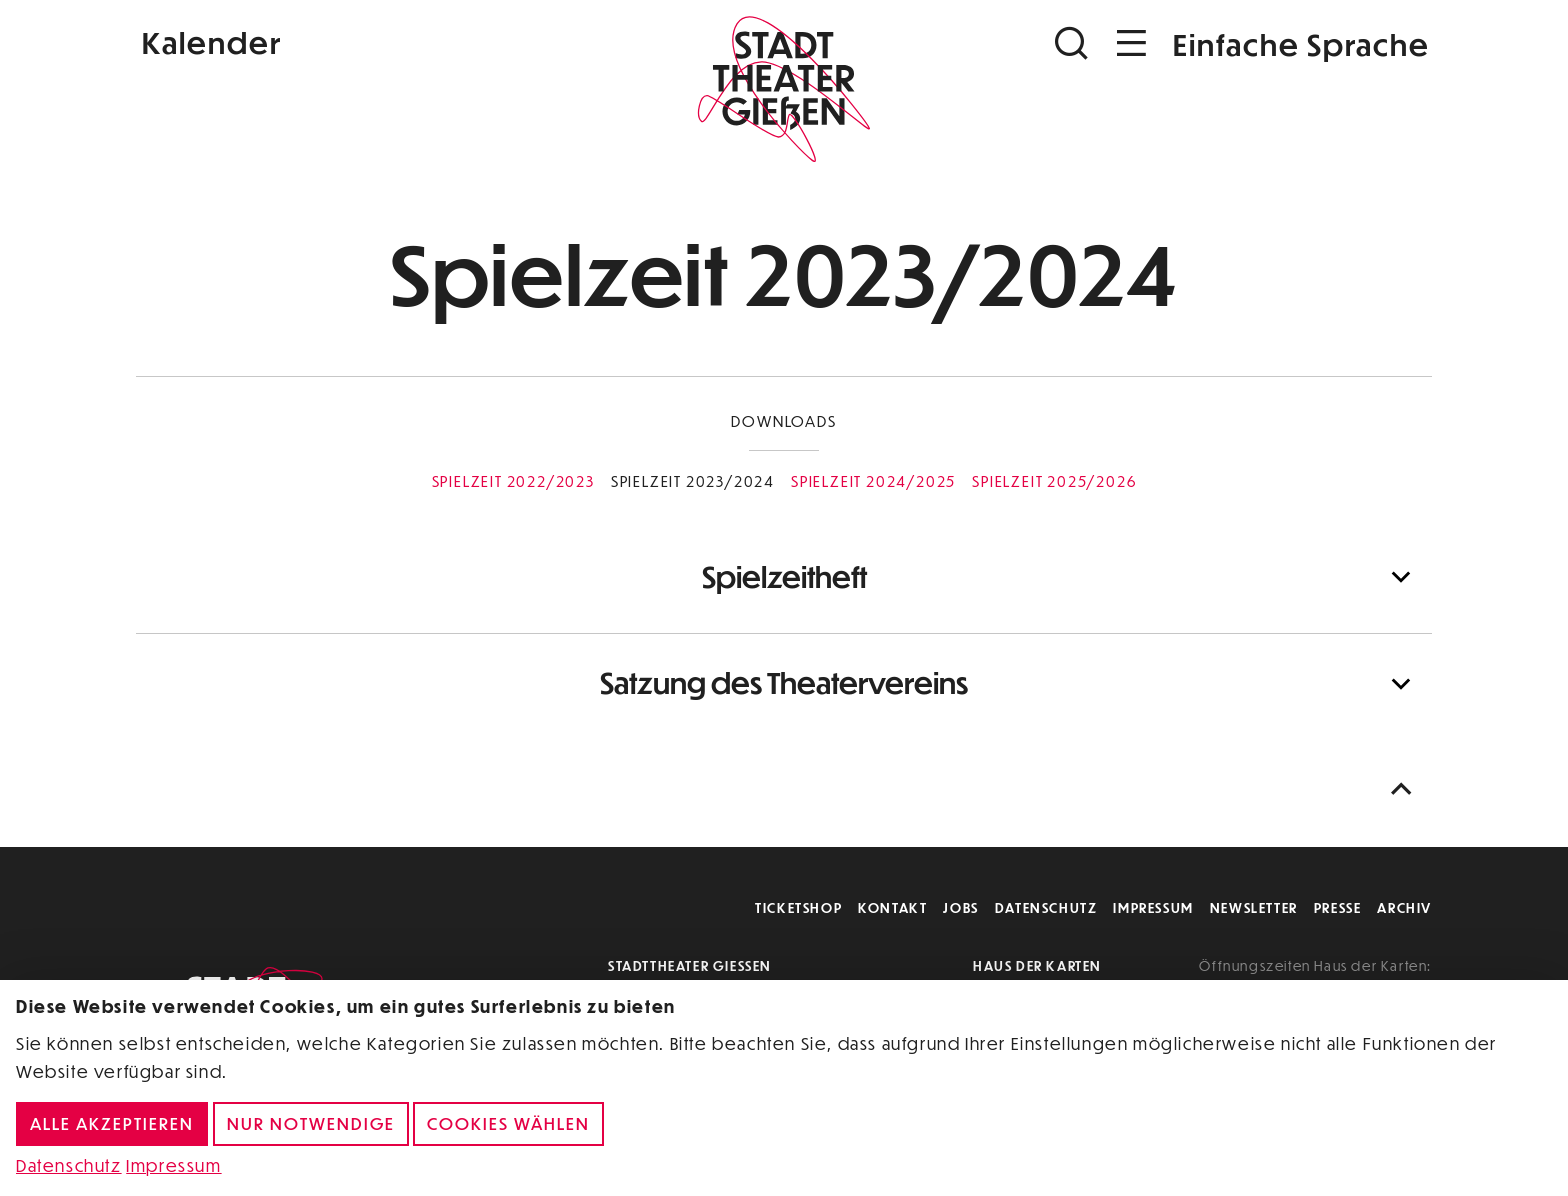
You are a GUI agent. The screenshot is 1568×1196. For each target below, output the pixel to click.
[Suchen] (1074, 43)
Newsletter (1254, 907)
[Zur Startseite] (784, 86)
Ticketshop (798, 907)
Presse (1338, 907)
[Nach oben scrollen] (1406, 789)
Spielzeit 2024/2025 (873, 481)
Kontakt (892, 907)
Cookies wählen (508, 1123)
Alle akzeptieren (112, 1123)
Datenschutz (1046, 907)
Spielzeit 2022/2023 (513, 481)
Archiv (1404, 907)
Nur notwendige (311, 1123)
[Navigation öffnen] (1132, 43)
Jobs (960, 907)
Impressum (1153, 907)
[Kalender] (352, 40)
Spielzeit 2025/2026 (1054, 481)
